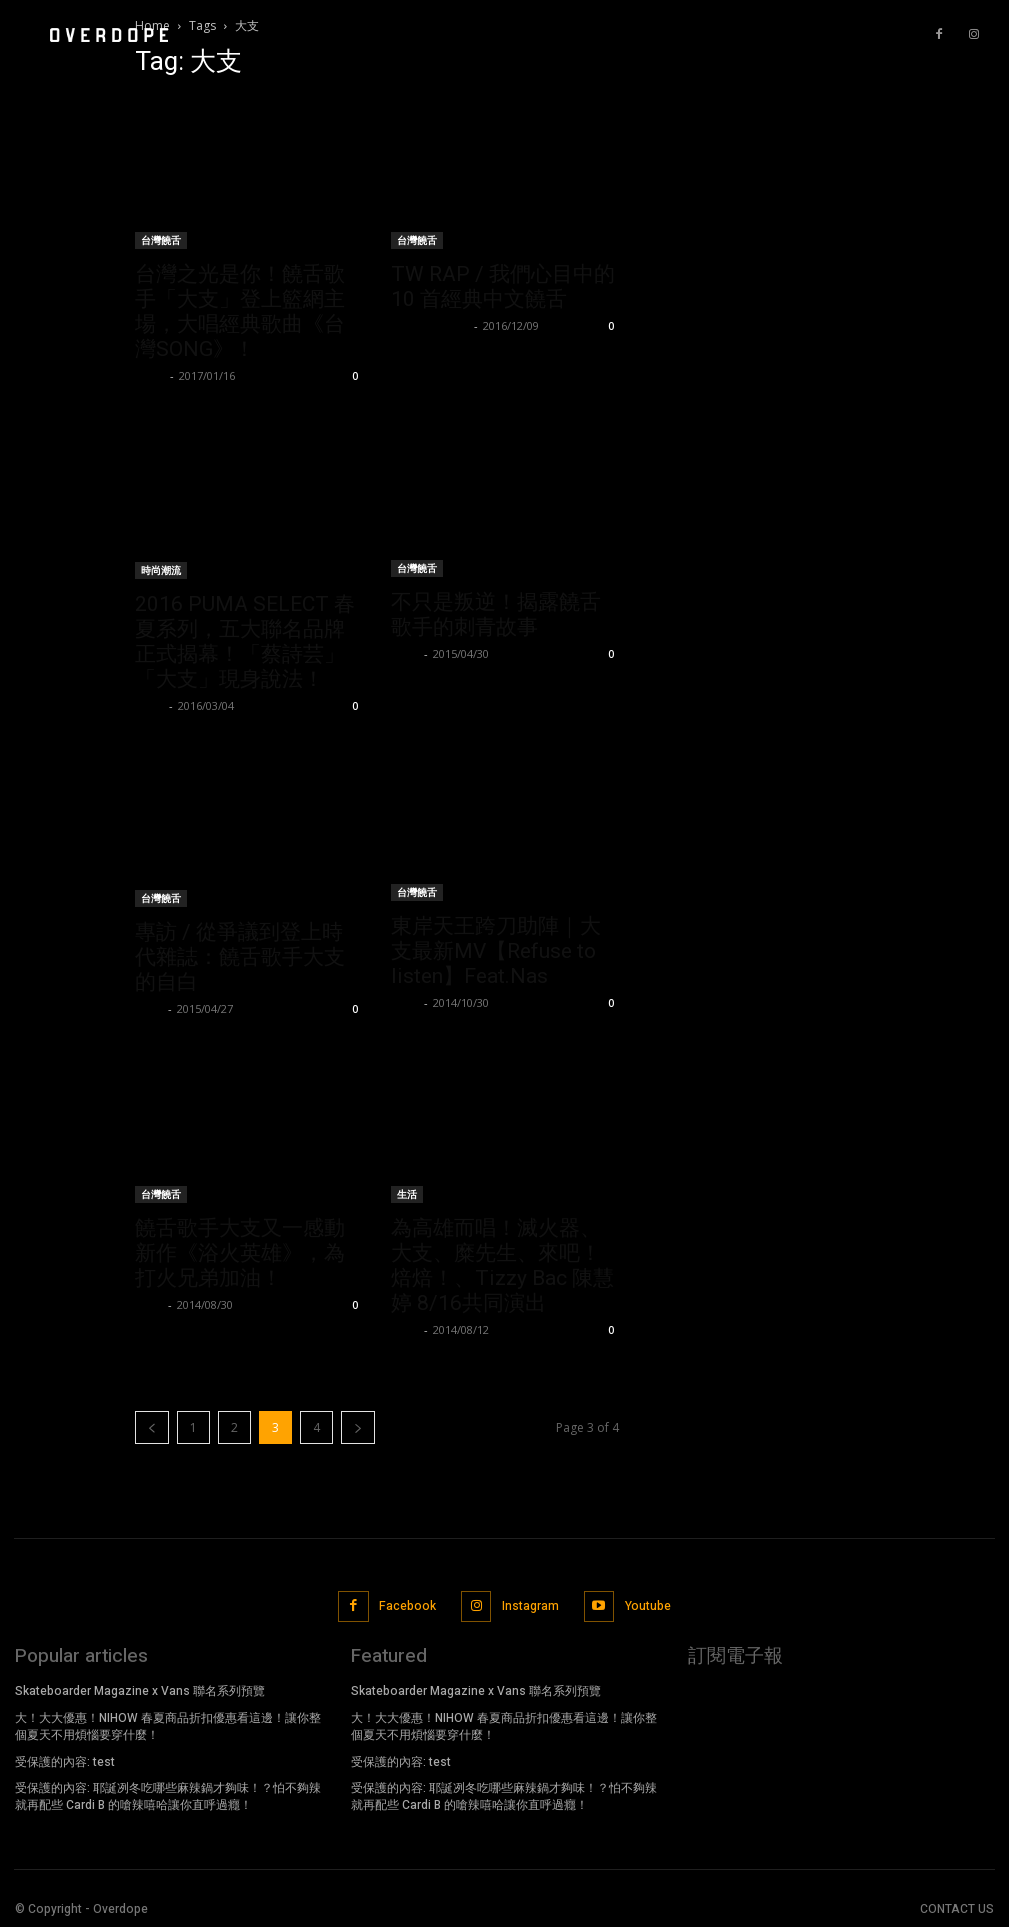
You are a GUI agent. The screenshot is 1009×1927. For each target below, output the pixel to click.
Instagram (530, 1605)
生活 (407, 1194)
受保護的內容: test (65, 1759)
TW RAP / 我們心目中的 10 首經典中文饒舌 (503, 286)
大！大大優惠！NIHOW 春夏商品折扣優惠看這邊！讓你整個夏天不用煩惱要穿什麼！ (168, 1724)
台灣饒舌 (161, 240)
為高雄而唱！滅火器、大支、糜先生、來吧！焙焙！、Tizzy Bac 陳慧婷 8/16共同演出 (502, 1265)
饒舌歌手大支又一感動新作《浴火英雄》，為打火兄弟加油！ (240, 1253)
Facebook (406, 1605)
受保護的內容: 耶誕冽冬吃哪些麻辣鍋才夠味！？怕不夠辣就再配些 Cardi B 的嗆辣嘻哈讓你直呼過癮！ (168, 1794)
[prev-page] (152, 1427)
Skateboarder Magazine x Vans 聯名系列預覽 (140, 1689)
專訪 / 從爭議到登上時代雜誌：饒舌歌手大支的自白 (240, 957)
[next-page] (358, 1427)
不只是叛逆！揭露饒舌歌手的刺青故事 (496, 614)
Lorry (149, 705)
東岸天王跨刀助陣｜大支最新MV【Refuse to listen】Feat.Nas (496, 951)
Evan (405, 653)
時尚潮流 (161, 570)
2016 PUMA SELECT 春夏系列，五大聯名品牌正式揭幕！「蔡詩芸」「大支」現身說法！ (245, 641)
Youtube (648, 1605)
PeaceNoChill (430, 325)
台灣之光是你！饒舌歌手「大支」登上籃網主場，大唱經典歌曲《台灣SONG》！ (240, 311)
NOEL (150, 375)
